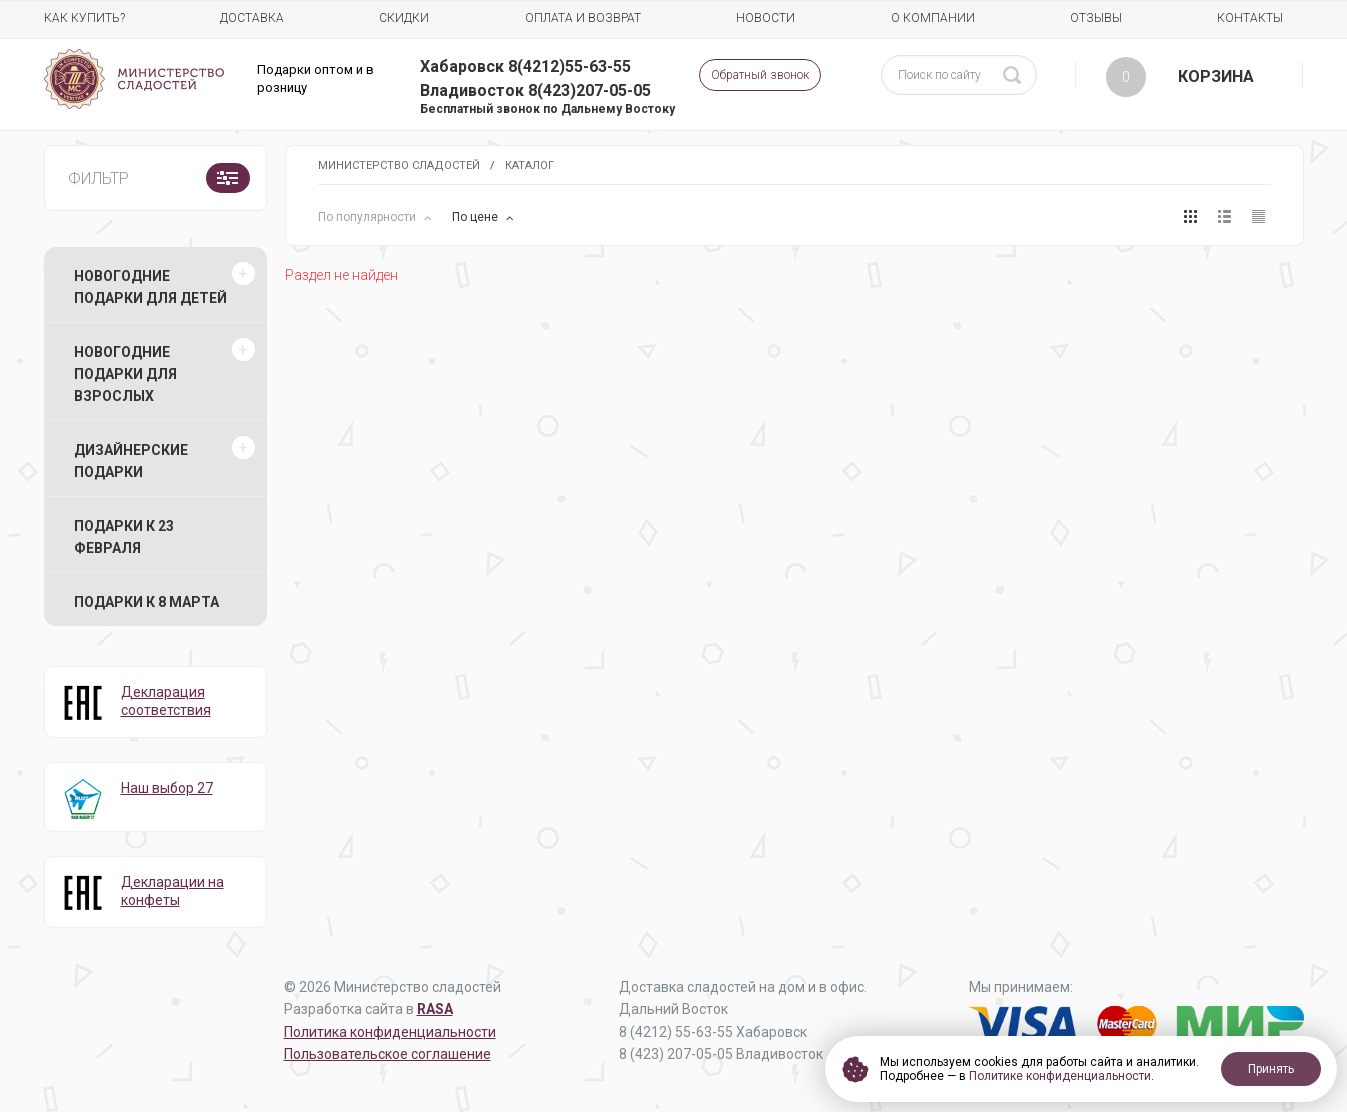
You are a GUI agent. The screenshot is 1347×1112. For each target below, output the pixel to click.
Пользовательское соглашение (387, 1054)
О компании (933, 18)
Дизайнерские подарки (131, 461)
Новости (765, 18)
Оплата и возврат (583, 18)
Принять (1271, 1069)
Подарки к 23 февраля (124, 537)
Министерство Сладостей (399, 165)
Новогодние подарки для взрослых (125, 374)
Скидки (404, 18)
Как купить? (84, 18)
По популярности (368, 217)
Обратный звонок (760, 75)
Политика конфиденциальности (390, 1032)
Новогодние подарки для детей (150, 287)
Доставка (252, 18)
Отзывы (1096, 18)
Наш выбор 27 (167, 788)
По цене (476, 217)
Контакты (1250, 18)
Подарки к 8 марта (146, 602)
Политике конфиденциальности (1060, 1076)
